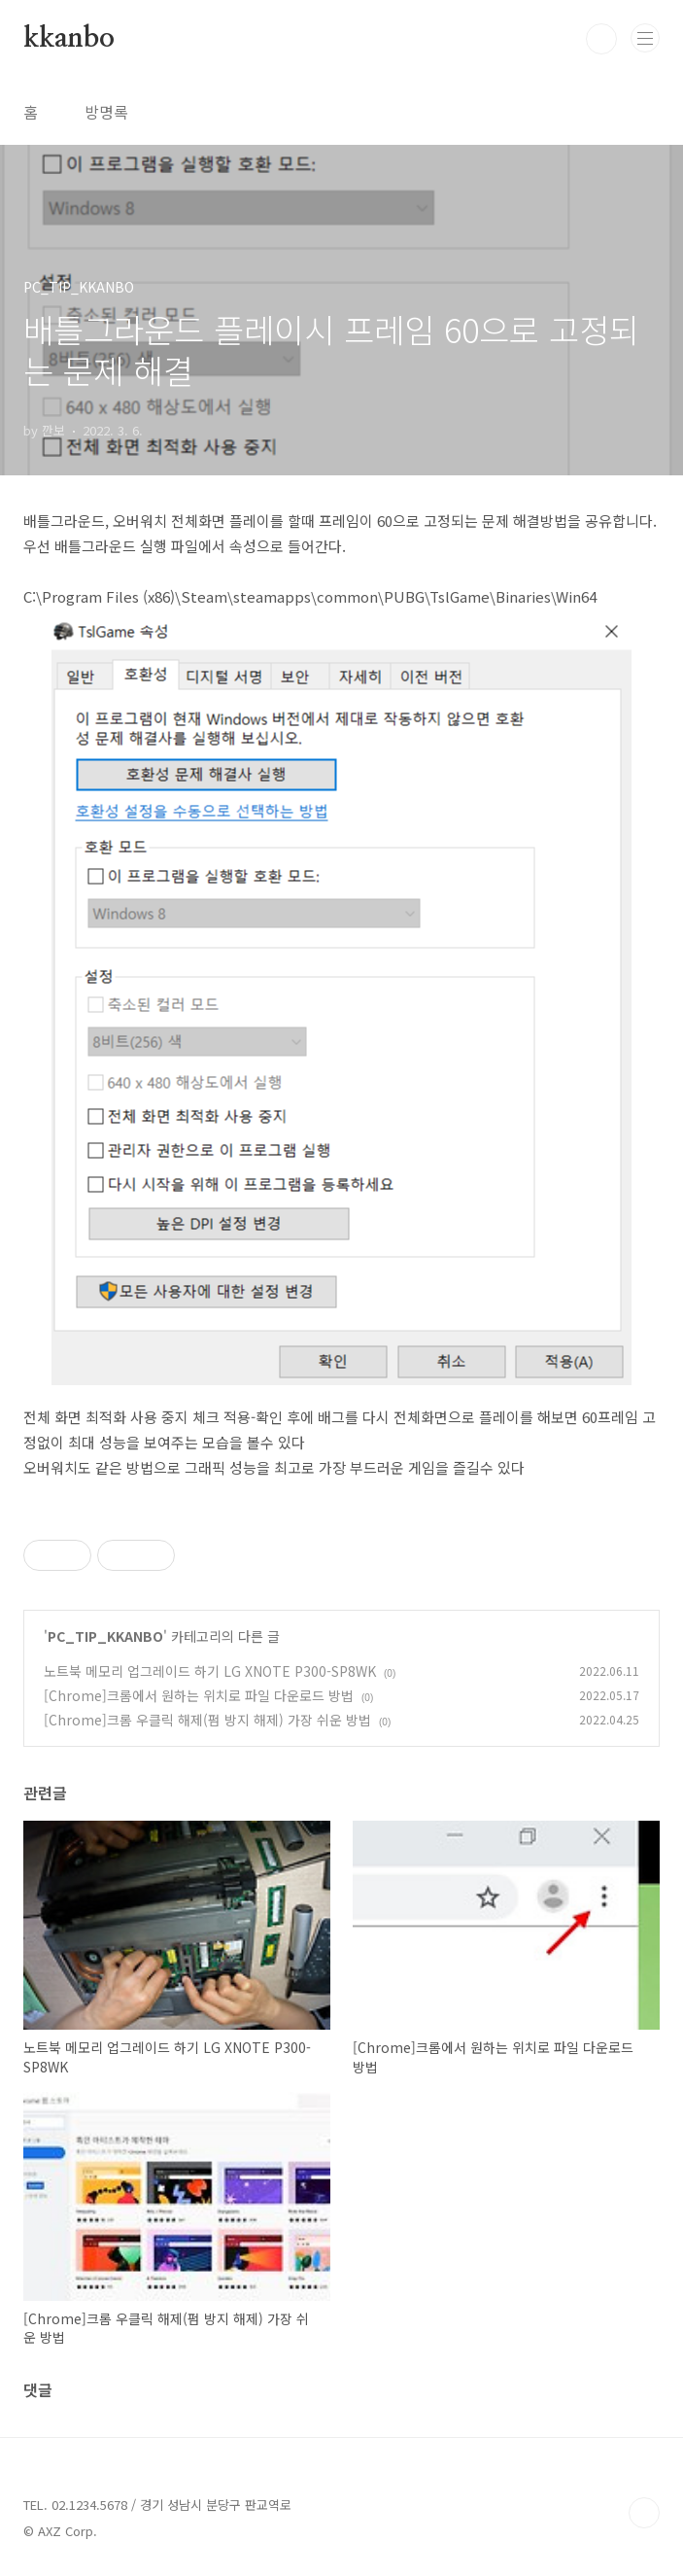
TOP (644, 2512)
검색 (601, 38)
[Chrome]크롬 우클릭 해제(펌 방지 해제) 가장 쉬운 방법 (207, 1719)
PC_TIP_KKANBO (105, 1636)
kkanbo (69, 38)
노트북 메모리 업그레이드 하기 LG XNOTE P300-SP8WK (210, 1671)
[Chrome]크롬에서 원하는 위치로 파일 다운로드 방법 (199, 1695)
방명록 (106, 111)
